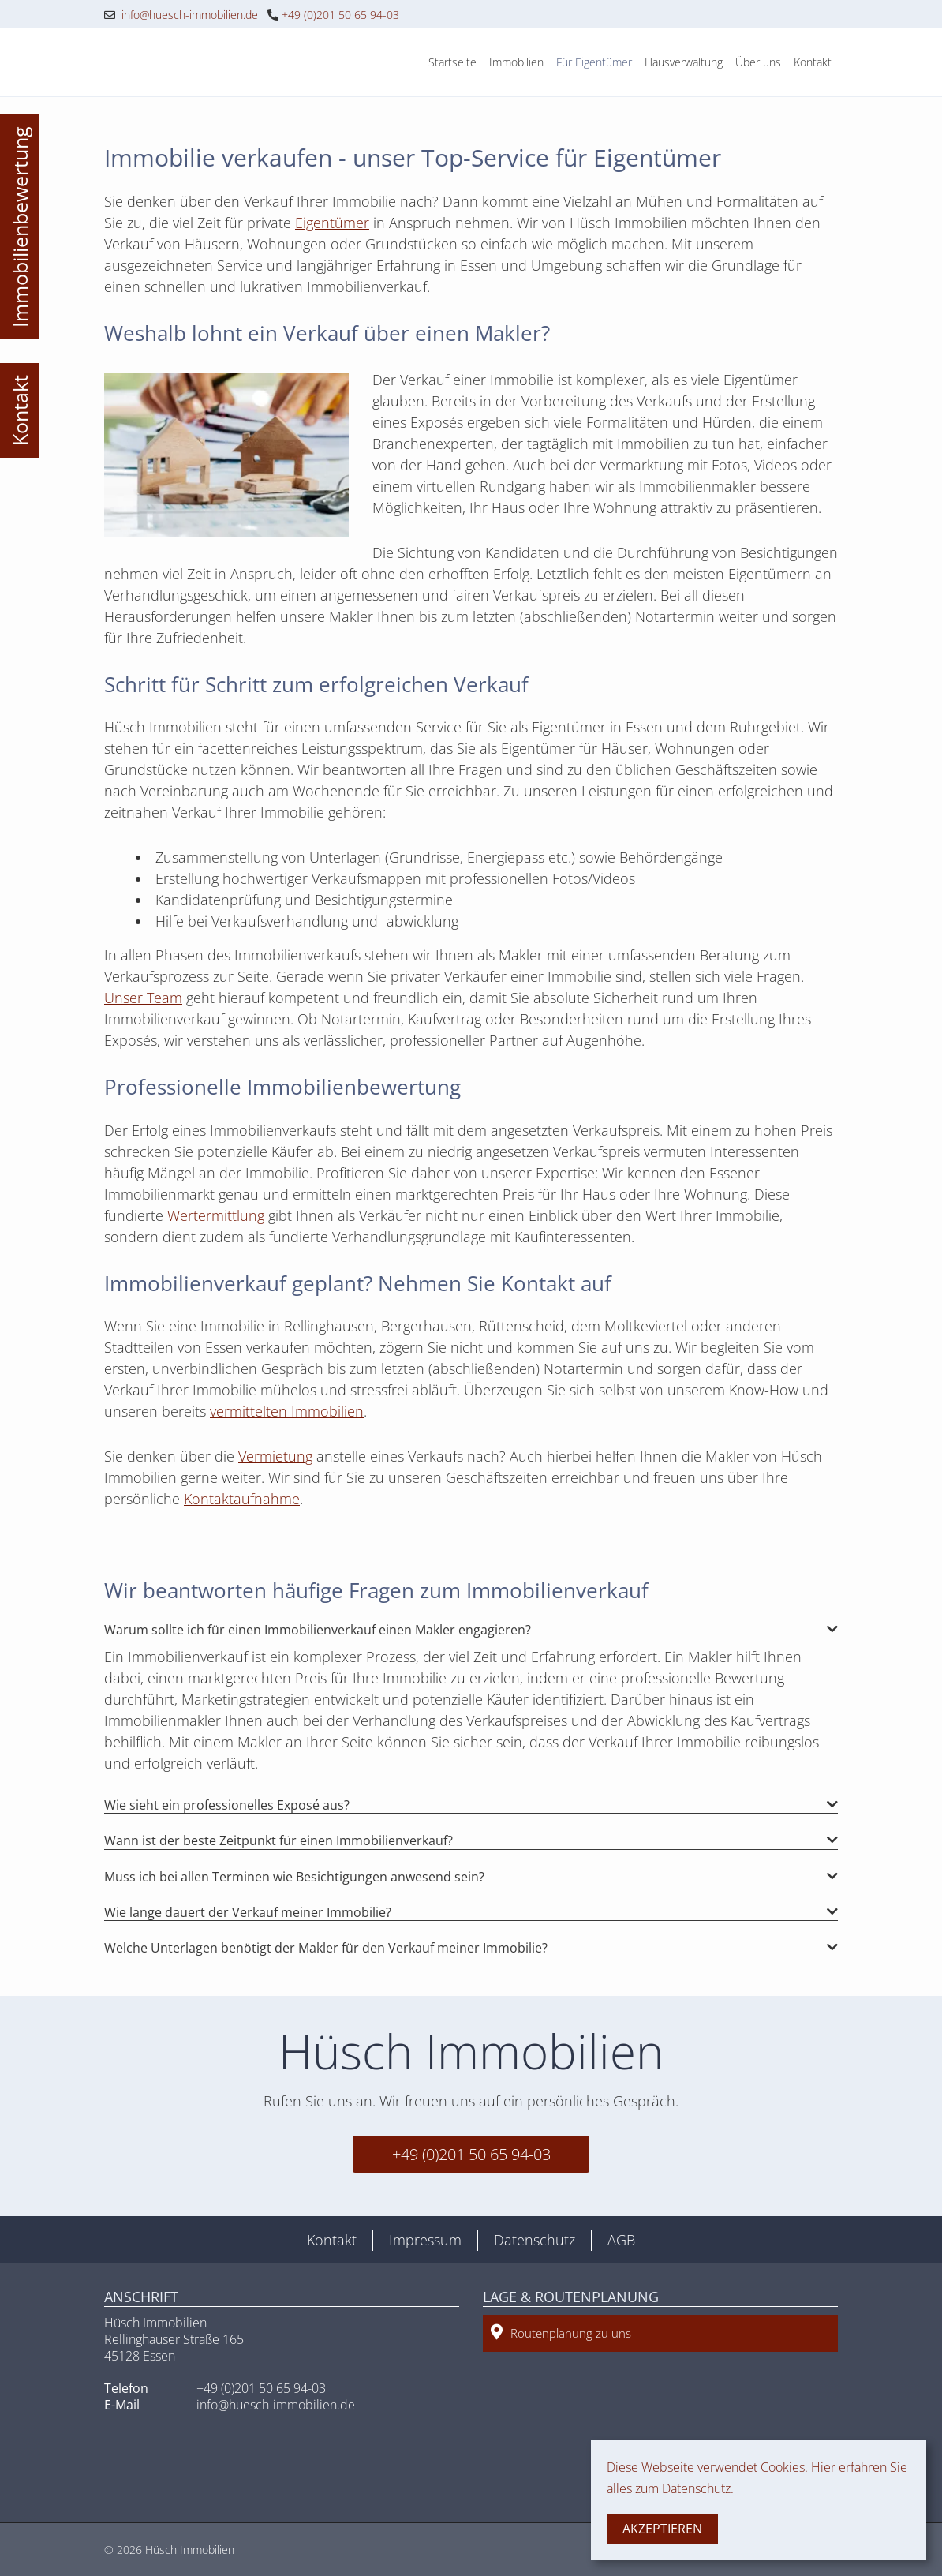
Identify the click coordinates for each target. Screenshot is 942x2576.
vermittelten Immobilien (287, 1411)
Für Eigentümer (594, 61)
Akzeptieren (662, 2528)
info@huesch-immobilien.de (181, 14)
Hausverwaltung (684, 61)
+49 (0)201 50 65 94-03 (333, 14)
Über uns (758, 61)
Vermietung (275, 1456)
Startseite (452, 61)
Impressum (425, 2239)
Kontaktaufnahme (242, 1498)
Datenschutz (534, 2239)
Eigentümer (332, 222)
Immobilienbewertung (19, 227)
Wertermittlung (215, 1215)
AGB (621, 2239)
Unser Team (143, 997)
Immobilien (516, 61)
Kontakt (813, 61)
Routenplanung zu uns (561, 2332)
